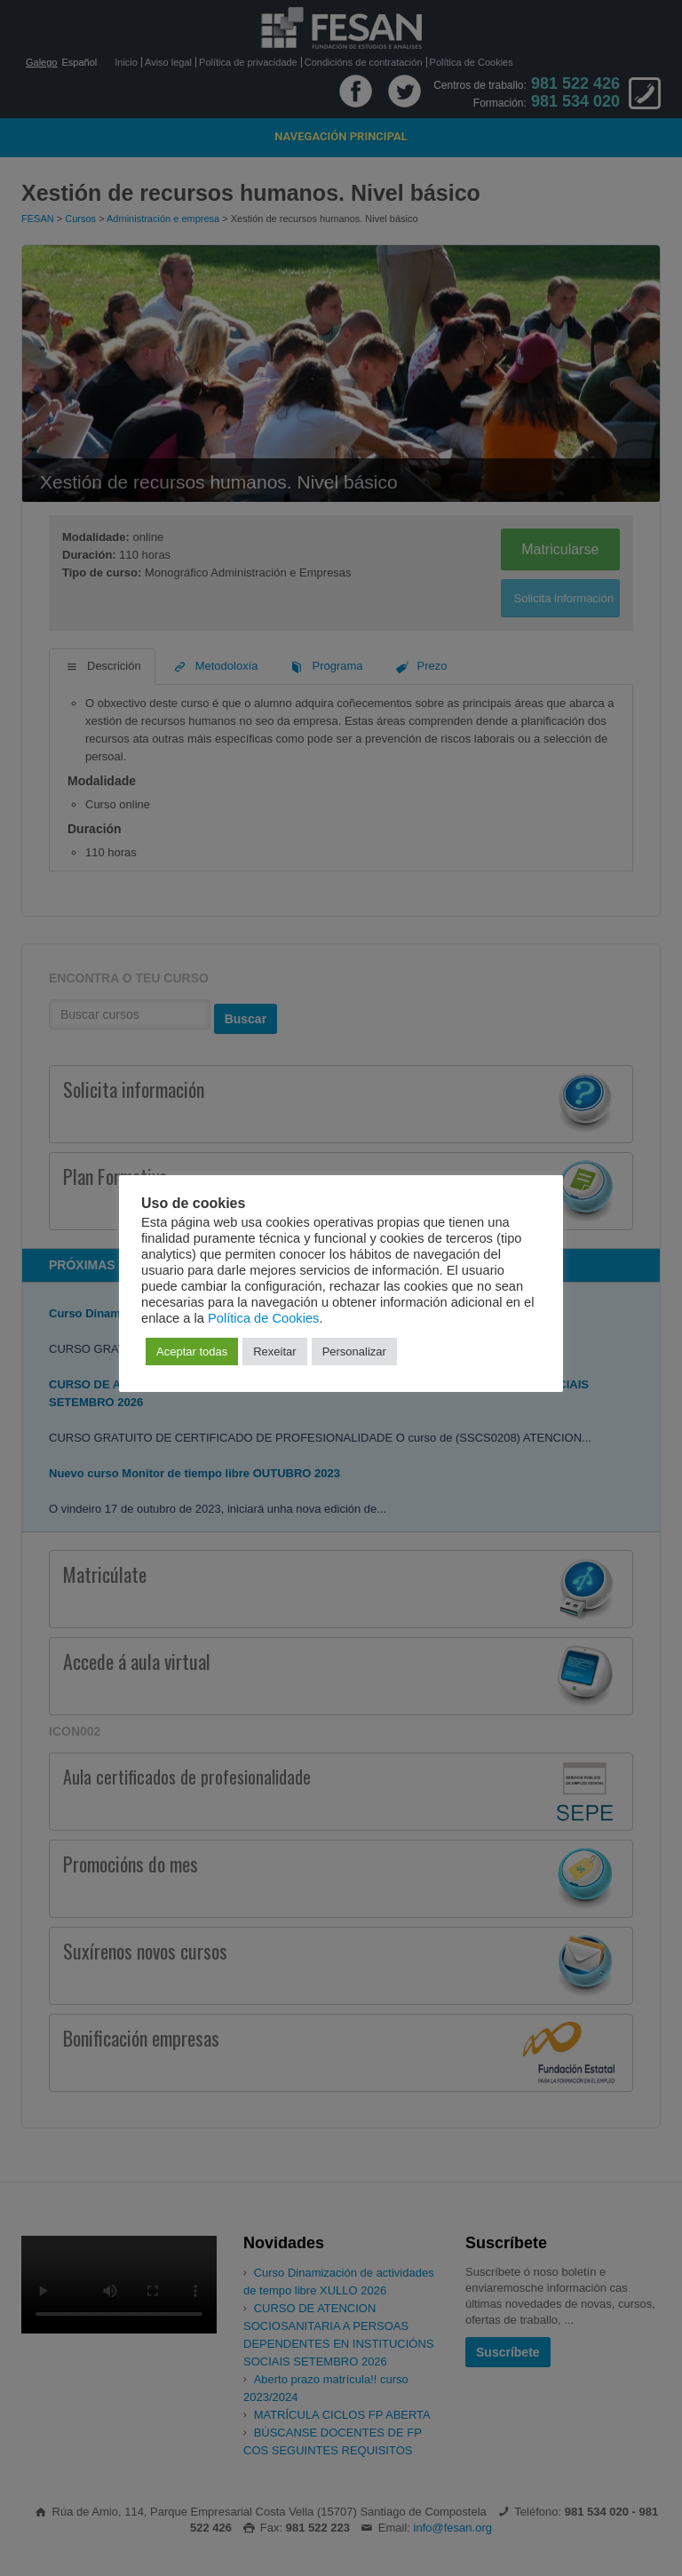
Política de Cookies (263, 1318)
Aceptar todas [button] (191, 1351)
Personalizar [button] (354, 1351)
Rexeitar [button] (274, 1351)
